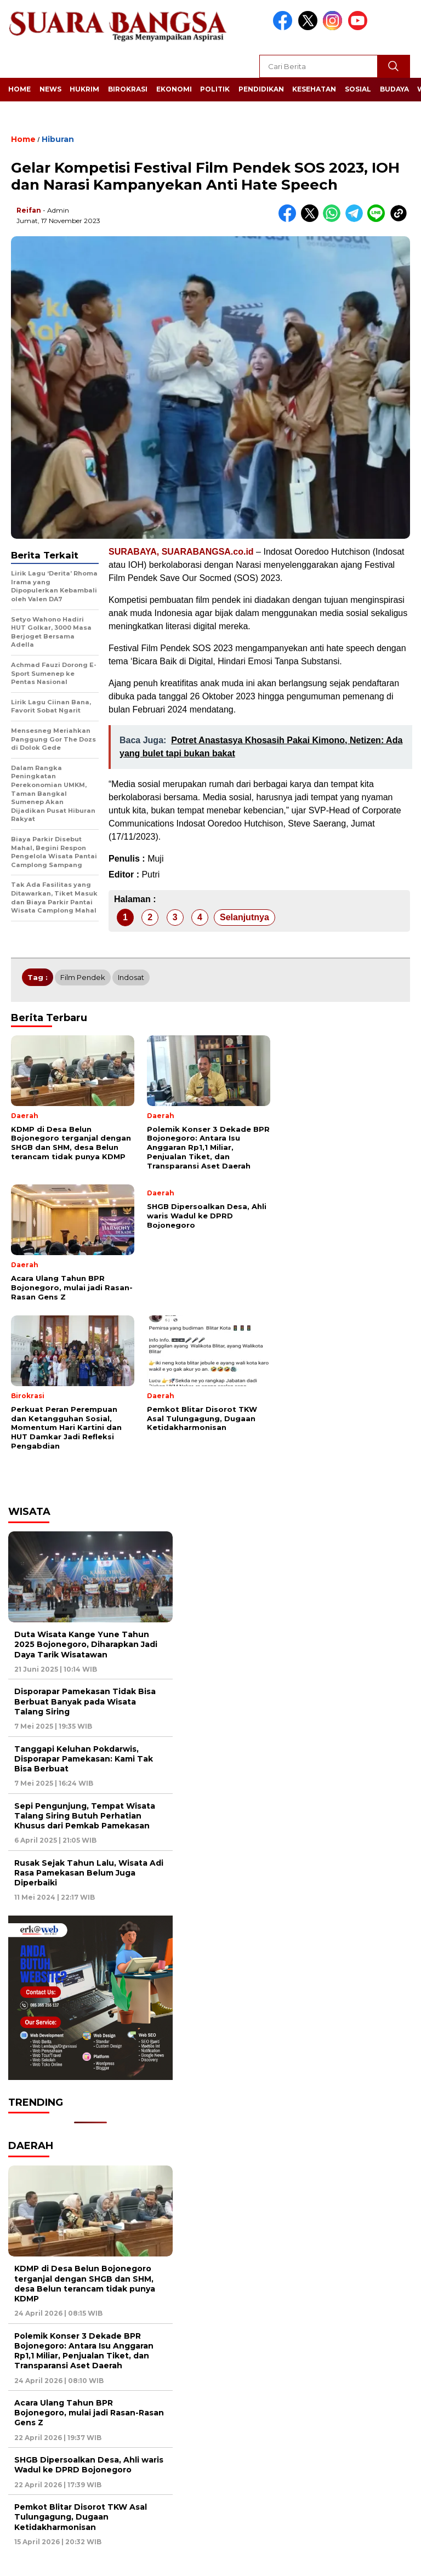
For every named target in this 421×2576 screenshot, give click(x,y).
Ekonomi (174, 89)
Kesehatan (314, 89)
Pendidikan (261, 89)
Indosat (131, 977)
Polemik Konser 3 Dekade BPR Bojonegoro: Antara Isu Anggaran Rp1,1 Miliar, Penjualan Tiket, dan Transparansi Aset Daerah (83, 2351)
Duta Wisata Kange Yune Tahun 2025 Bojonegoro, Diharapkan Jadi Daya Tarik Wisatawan (85, 1644)
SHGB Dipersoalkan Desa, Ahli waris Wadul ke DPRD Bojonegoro (88, 2465)
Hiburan (58, 139)
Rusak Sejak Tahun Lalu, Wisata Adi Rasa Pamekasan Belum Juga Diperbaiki (88, 1873)
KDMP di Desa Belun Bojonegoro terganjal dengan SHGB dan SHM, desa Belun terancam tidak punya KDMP (84, 2284)
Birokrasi (127, 89)
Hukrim (84, 89)
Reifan (28, 210)
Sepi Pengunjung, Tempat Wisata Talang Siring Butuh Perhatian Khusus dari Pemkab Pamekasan (84, 1816)
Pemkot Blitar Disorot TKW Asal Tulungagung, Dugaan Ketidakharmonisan (80, 2517)
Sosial (358, 89)
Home (19, 89)
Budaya (394, 89)
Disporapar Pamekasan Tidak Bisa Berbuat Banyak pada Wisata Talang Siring (85, 1701)
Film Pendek (82, 977)
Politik (215, 89)
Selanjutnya (244, 917)
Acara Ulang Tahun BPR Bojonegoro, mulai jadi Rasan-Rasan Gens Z (89, 2412)
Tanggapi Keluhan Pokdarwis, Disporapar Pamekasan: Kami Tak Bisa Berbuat (83, 1759)
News (50, 89)
